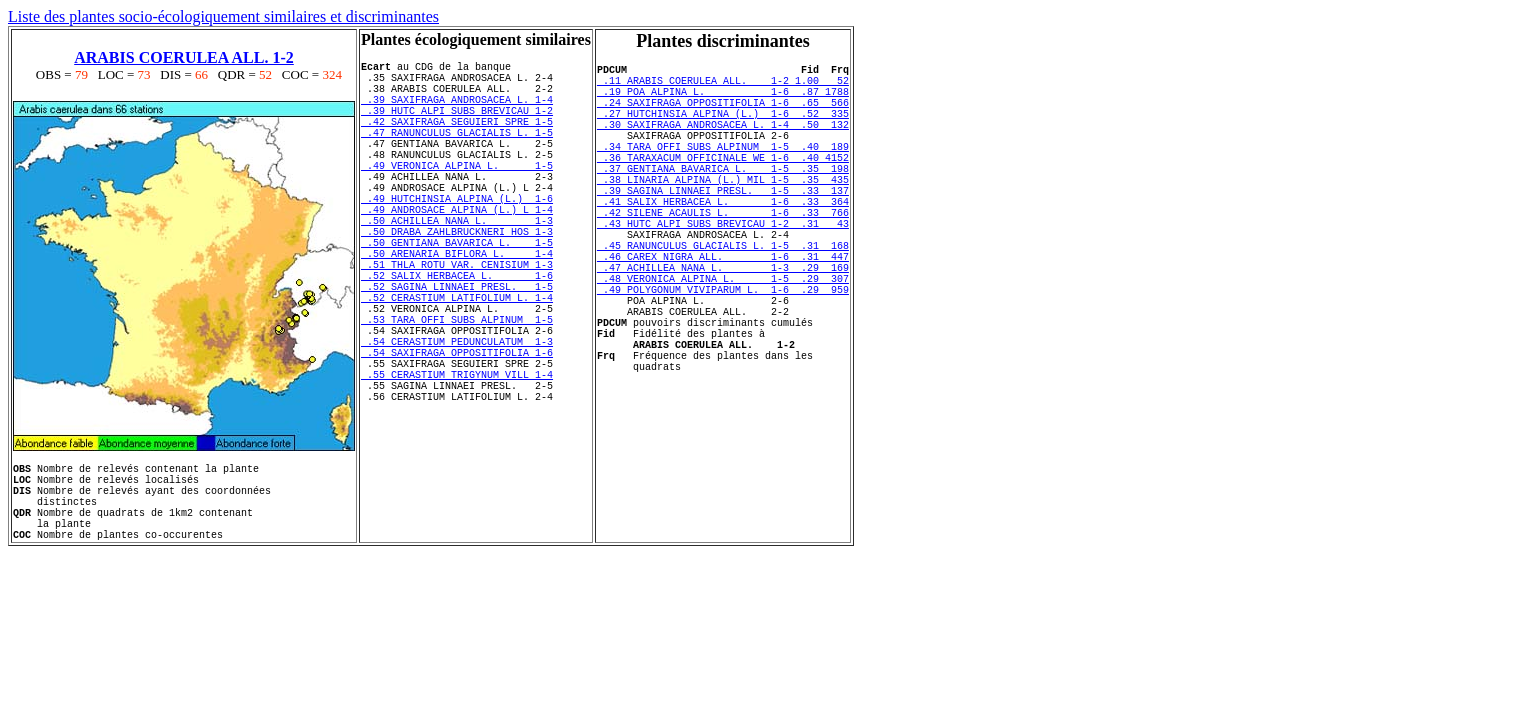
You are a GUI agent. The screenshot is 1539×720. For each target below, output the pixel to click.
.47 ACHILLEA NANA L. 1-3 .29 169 (723, 324)
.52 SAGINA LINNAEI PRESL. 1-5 (457, 349)
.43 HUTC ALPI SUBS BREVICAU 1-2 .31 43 (723, 268)
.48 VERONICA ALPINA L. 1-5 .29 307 (723, 338)
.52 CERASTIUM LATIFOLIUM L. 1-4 (457, 363)
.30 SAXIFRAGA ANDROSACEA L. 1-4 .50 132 (723, 142)
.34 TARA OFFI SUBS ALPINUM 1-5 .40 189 (723, 170)
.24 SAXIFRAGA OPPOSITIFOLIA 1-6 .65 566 (723, 114)
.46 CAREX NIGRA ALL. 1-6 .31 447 (723, 310)
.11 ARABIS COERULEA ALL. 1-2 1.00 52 (723, 86)
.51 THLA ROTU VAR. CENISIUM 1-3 (457, 321)
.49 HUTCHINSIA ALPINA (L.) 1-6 (457, 237)
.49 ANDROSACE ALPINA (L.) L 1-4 (457, 251)
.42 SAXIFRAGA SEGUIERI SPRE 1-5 (457, 139)
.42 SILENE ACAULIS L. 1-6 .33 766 (723, 254)
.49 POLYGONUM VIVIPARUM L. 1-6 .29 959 (723, 352)
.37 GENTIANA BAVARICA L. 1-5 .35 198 (723, 198)
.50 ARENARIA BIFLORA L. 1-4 (457, 307)
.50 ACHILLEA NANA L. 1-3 (457, 265)
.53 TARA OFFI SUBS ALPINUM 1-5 (457, 391)
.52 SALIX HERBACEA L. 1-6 (457, 335)
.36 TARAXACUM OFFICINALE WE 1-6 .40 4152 (723, 184)
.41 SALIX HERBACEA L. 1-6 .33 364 (723, 240)
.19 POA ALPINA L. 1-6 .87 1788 (723, 100)
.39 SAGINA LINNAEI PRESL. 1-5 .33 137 (723, 226)
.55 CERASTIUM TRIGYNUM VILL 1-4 (457, 461)
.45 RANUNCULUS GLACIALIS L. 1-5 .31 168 (723, 296)
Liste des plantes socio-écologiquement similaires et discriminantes (223, 16)
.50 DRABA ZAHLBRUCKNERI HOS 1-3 (457, 279)
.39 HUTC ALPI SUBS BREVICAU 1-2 (457, 125)
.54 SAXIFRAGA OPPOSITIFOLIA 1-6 (457, 433)
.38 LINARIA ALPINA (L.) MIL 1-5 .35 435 (723, 212)
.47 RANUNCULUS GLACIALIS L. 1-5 (457, 153)
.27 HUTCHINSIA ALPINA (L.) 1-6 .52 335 (723, 128)
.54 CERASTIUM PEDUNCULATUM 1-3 (457, 419)
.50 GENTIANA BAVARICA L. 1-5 (457, 293)
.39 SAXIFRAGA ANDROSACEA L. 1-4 (457, 111)
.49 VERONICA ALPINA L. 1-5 (457, 195)
